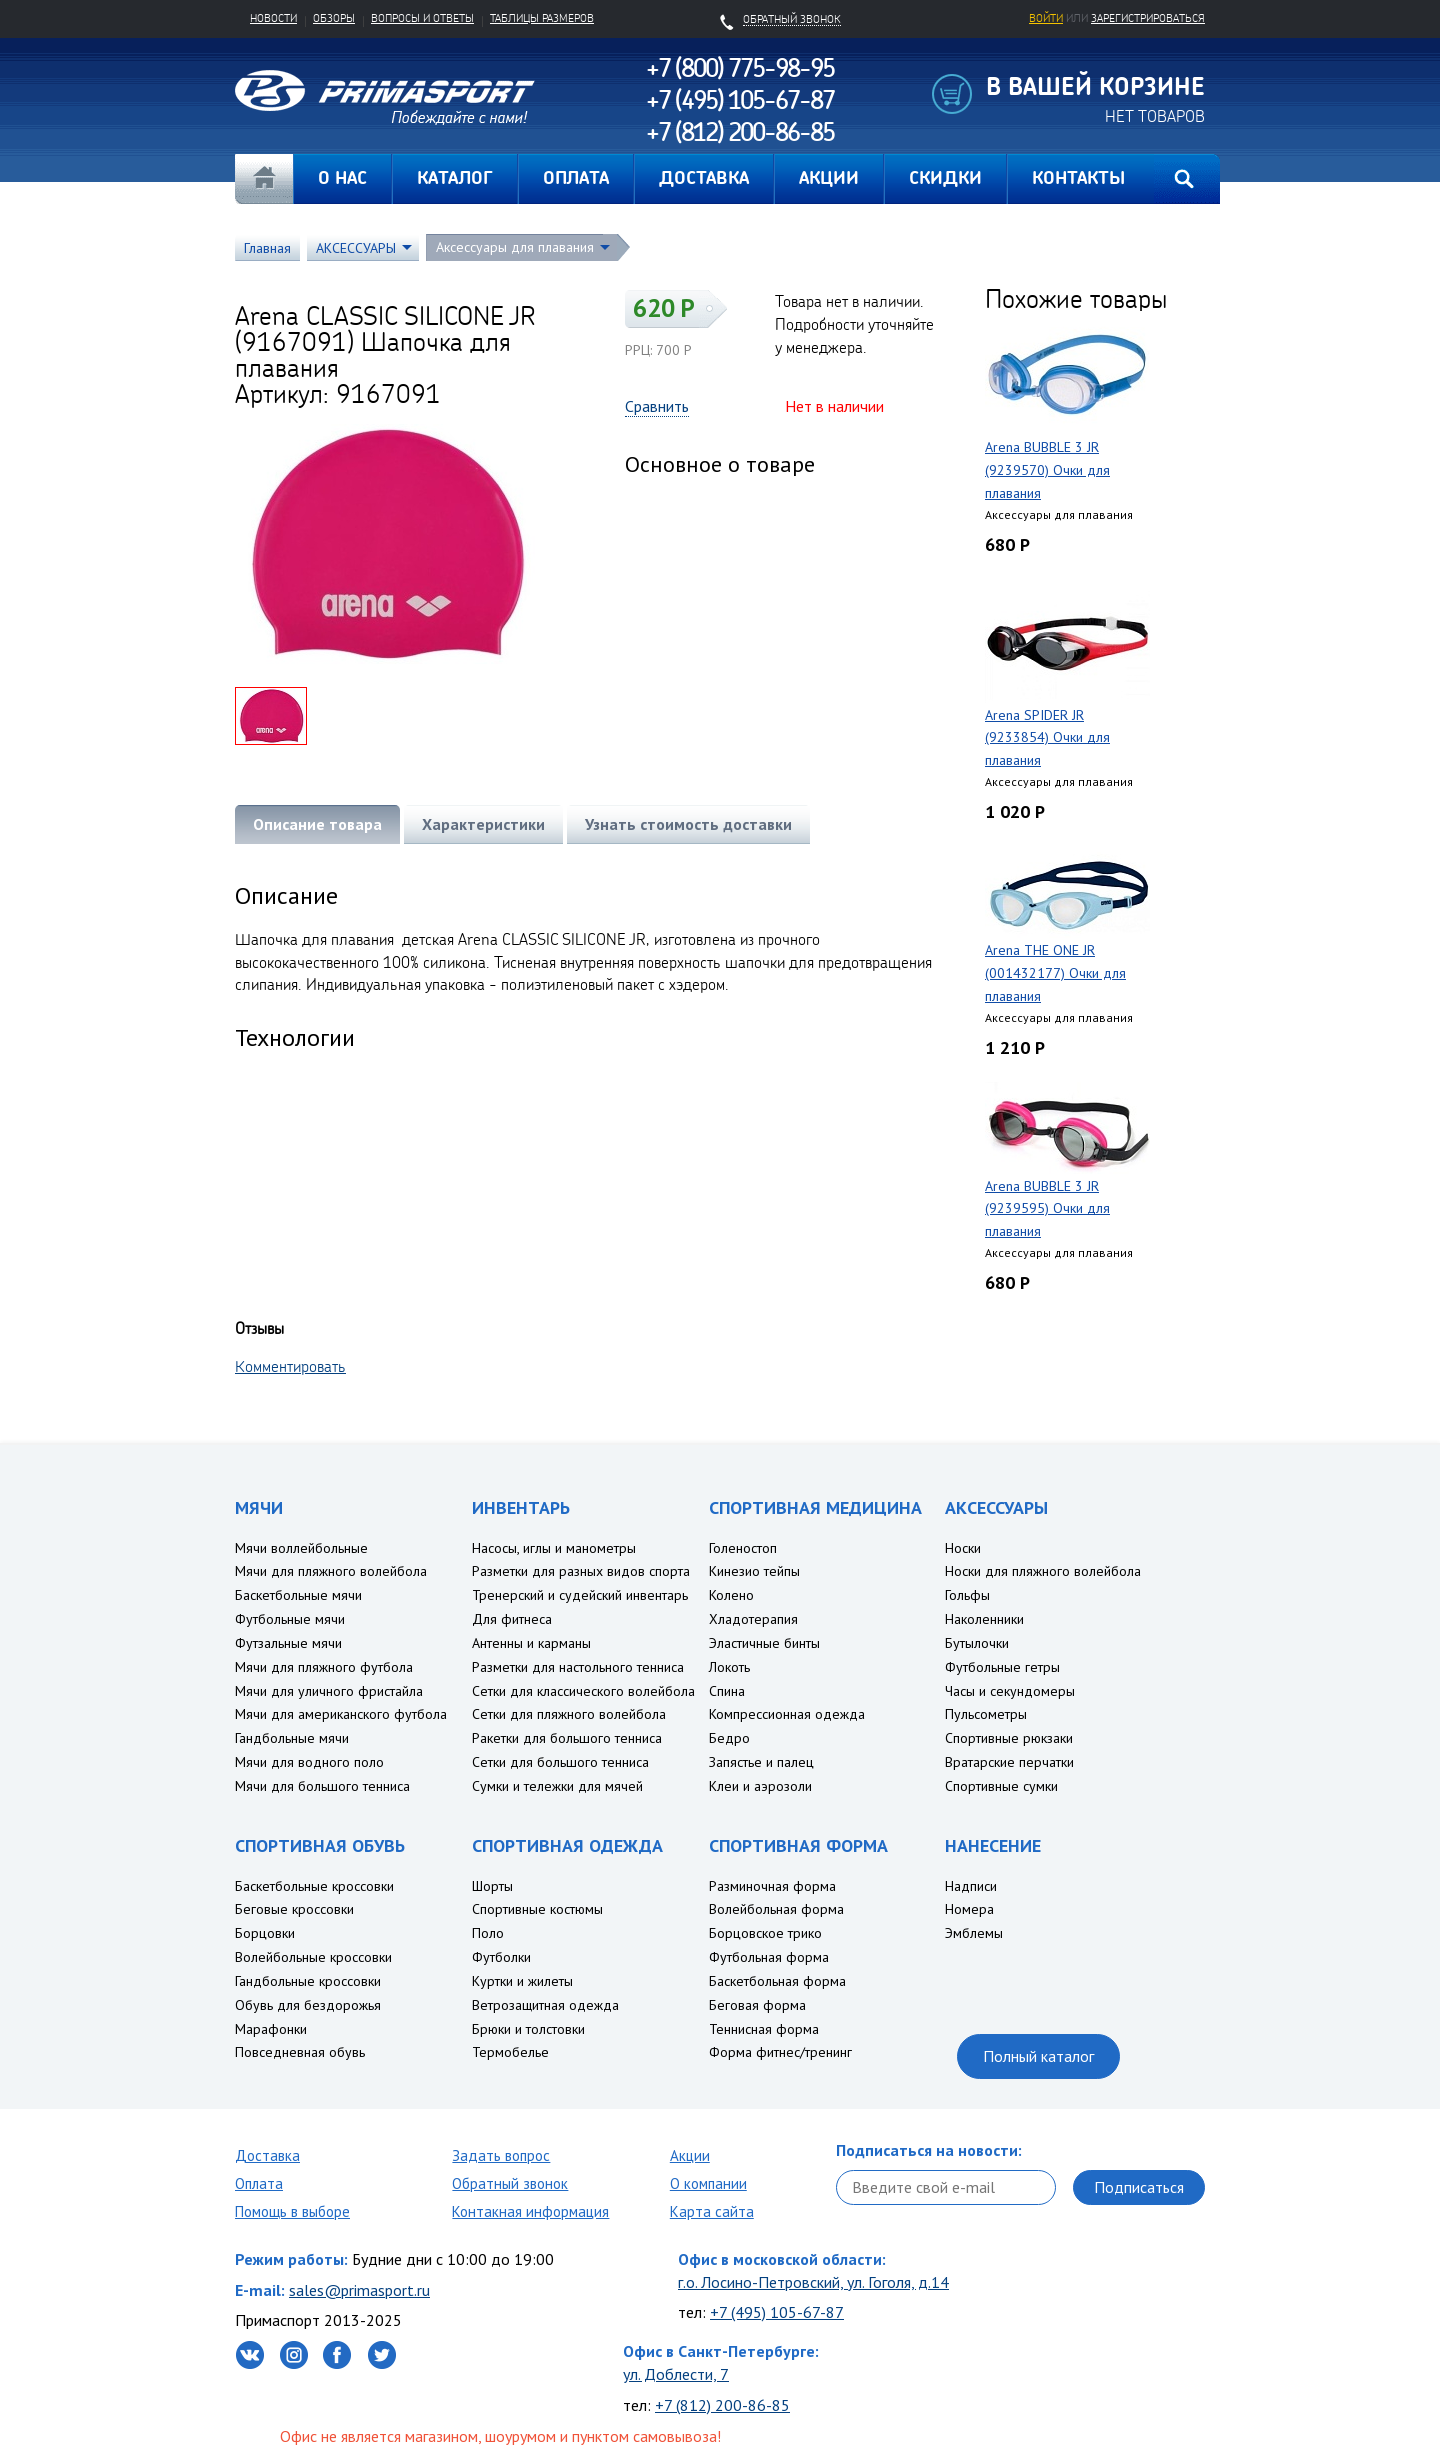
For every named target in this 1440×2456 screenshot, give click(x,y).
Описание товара (317, 824)
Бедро (729, 1738)
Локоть (729, 1667)
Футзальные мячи (288, 1643)
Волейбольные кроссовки (313, 1957)
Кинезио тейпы (754, 1571)
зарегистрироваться (1148, 18)
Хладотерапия (753, 1619)
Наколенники (984, 1619)
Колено (731, 1595)
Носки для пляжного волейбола (1043, 1571)
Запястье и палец (761, 1762)
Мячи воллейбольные (301, 1548)
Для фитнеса (512, 1619)
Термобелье (510, 2052)
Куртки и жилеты (522, 1981)
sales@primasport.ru (359, 2290)
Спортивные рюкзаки (1009, 1738)
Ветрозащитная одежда (545, 2005)
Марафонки (271, 2029)
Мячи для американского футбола (341, 1714)
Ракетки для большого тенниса (567, 1738)
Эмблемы (974, 1933)
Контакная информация (530, 2211)
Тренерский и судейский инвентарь (580, 1595)
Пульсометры (986, 1714)
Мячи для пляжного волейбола (331, 1571)
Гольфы (967, 1595)
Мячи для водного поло (309, 1762)
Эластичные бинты (764, 1643)
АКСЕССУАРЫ (356, 248)
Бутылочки (977, 1643)
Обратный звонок (510, 2183)
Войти (1046, 18)
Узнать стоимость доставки (688, 824)
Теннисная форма (764, 2029)
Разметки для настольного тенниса (578, 1667)
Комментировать (290, 1366)
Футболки (501, 1957)
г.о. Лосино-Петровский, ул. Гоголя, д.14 (813, 2282)
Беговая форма (757, 2005)
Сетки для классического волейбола (583, 1691)
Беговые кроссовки (294, 1909)
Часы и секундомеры (1010, 1691)
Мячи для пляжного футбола (324, 1667)
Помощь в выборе (292, 2211)
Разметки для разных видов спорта (581, 1571)
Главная (264, 179)
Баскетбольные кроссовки (314, 1886)
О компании (708, 2183)
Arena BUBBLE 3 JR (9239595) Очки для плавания (1047, 1209)
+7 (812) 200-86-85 (722, 2405)
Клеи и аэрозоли (760, 1786)
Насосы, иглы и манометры (554, 1548)
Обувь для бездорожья (308, 2005)
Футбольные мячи (290, 1619)
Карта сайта (712, 2211)
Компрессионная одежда (787, 1714)
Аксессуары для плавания (515, 247)
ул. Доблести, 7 (676, 2374)
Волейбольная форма (776, 1909)
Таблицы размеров (542, 18)
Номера (969, 1909)
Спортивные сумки (1001, 1786)
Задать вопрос (501, 2155)
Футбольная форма (769, 1957)
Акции (690, 2155)
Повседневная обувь (300, 2052)
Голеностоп (743, 1548)
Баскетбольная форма (777, 1981)
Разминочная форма (772, 1886)
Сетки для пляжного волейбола (569, 1714)
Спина (727, 1691)
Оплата (259, 2183)
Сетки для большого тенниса (560, 1762)
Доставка (267, 2155)
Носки (963, 1548)
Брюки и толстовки (528, 2029)
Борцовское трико (765, 1933)
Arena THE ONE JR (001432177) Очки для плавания (1055, 973)
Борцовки (265, 1933)
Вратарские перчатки (1009, 1762)
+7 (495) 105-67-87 (777, 2312)
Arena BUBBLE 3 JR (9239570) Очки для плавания (1047, 470)
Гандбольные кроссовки (308, 1981)
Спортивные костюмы (537, 1909)
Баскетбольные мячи (298, 1595)
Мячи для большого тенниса (322, 1786)
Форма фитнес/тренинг (780, 2052)
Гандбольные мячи (292, 1738)
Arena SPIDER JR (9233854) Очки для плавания (1047, 738)
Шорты (492, 1886)
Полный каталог (1038, 2056)
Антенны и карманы (531, 1643)
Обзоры (334, 18)
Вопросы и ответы (422, 18)
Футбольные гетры (1002, 1667)
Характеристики (483, 824)
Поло (488, 1933)
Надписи (971, 1886)
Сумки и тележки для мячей (557, 1786)
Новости (273, 18)
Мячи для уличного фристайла (329, 1691)
